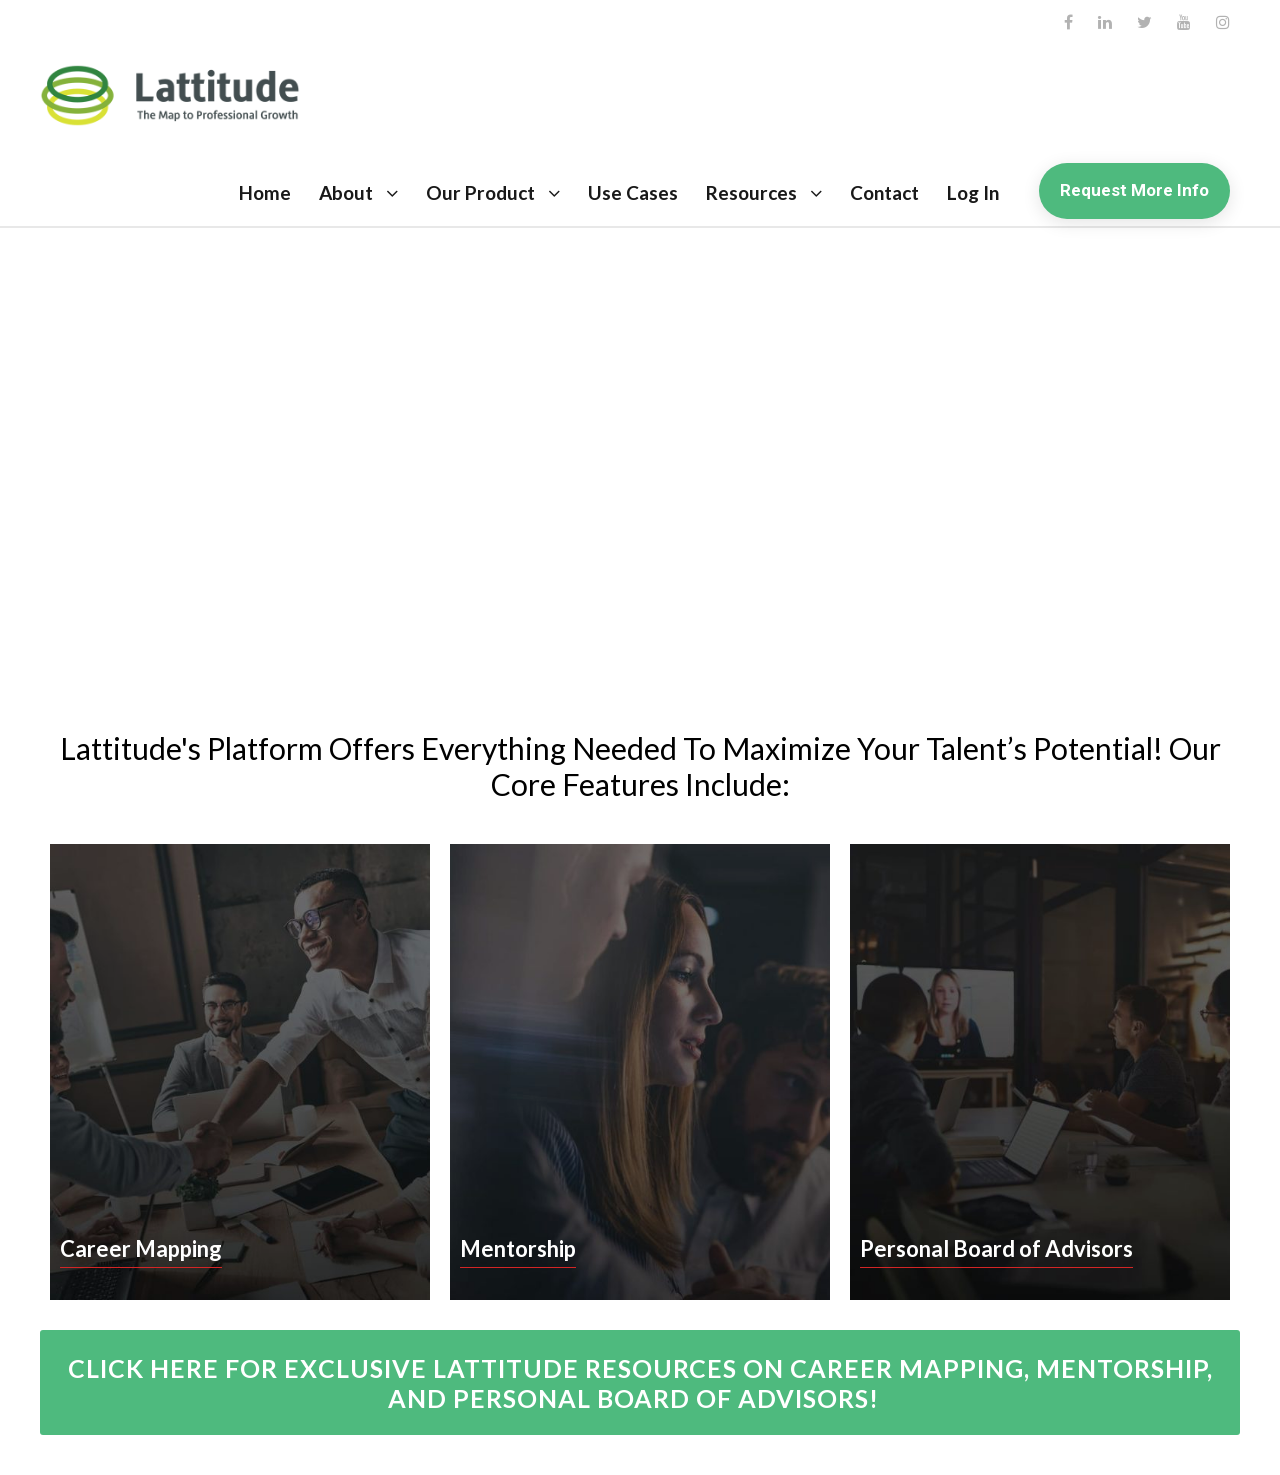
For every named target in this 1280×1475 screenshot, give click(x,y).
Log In (973, 192)
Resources (751, 192)
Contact (884, 192)
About (346, 192)
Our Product (480, 192)
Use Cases (633, 192)
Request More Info (1134, 190)
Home (265, 192)
